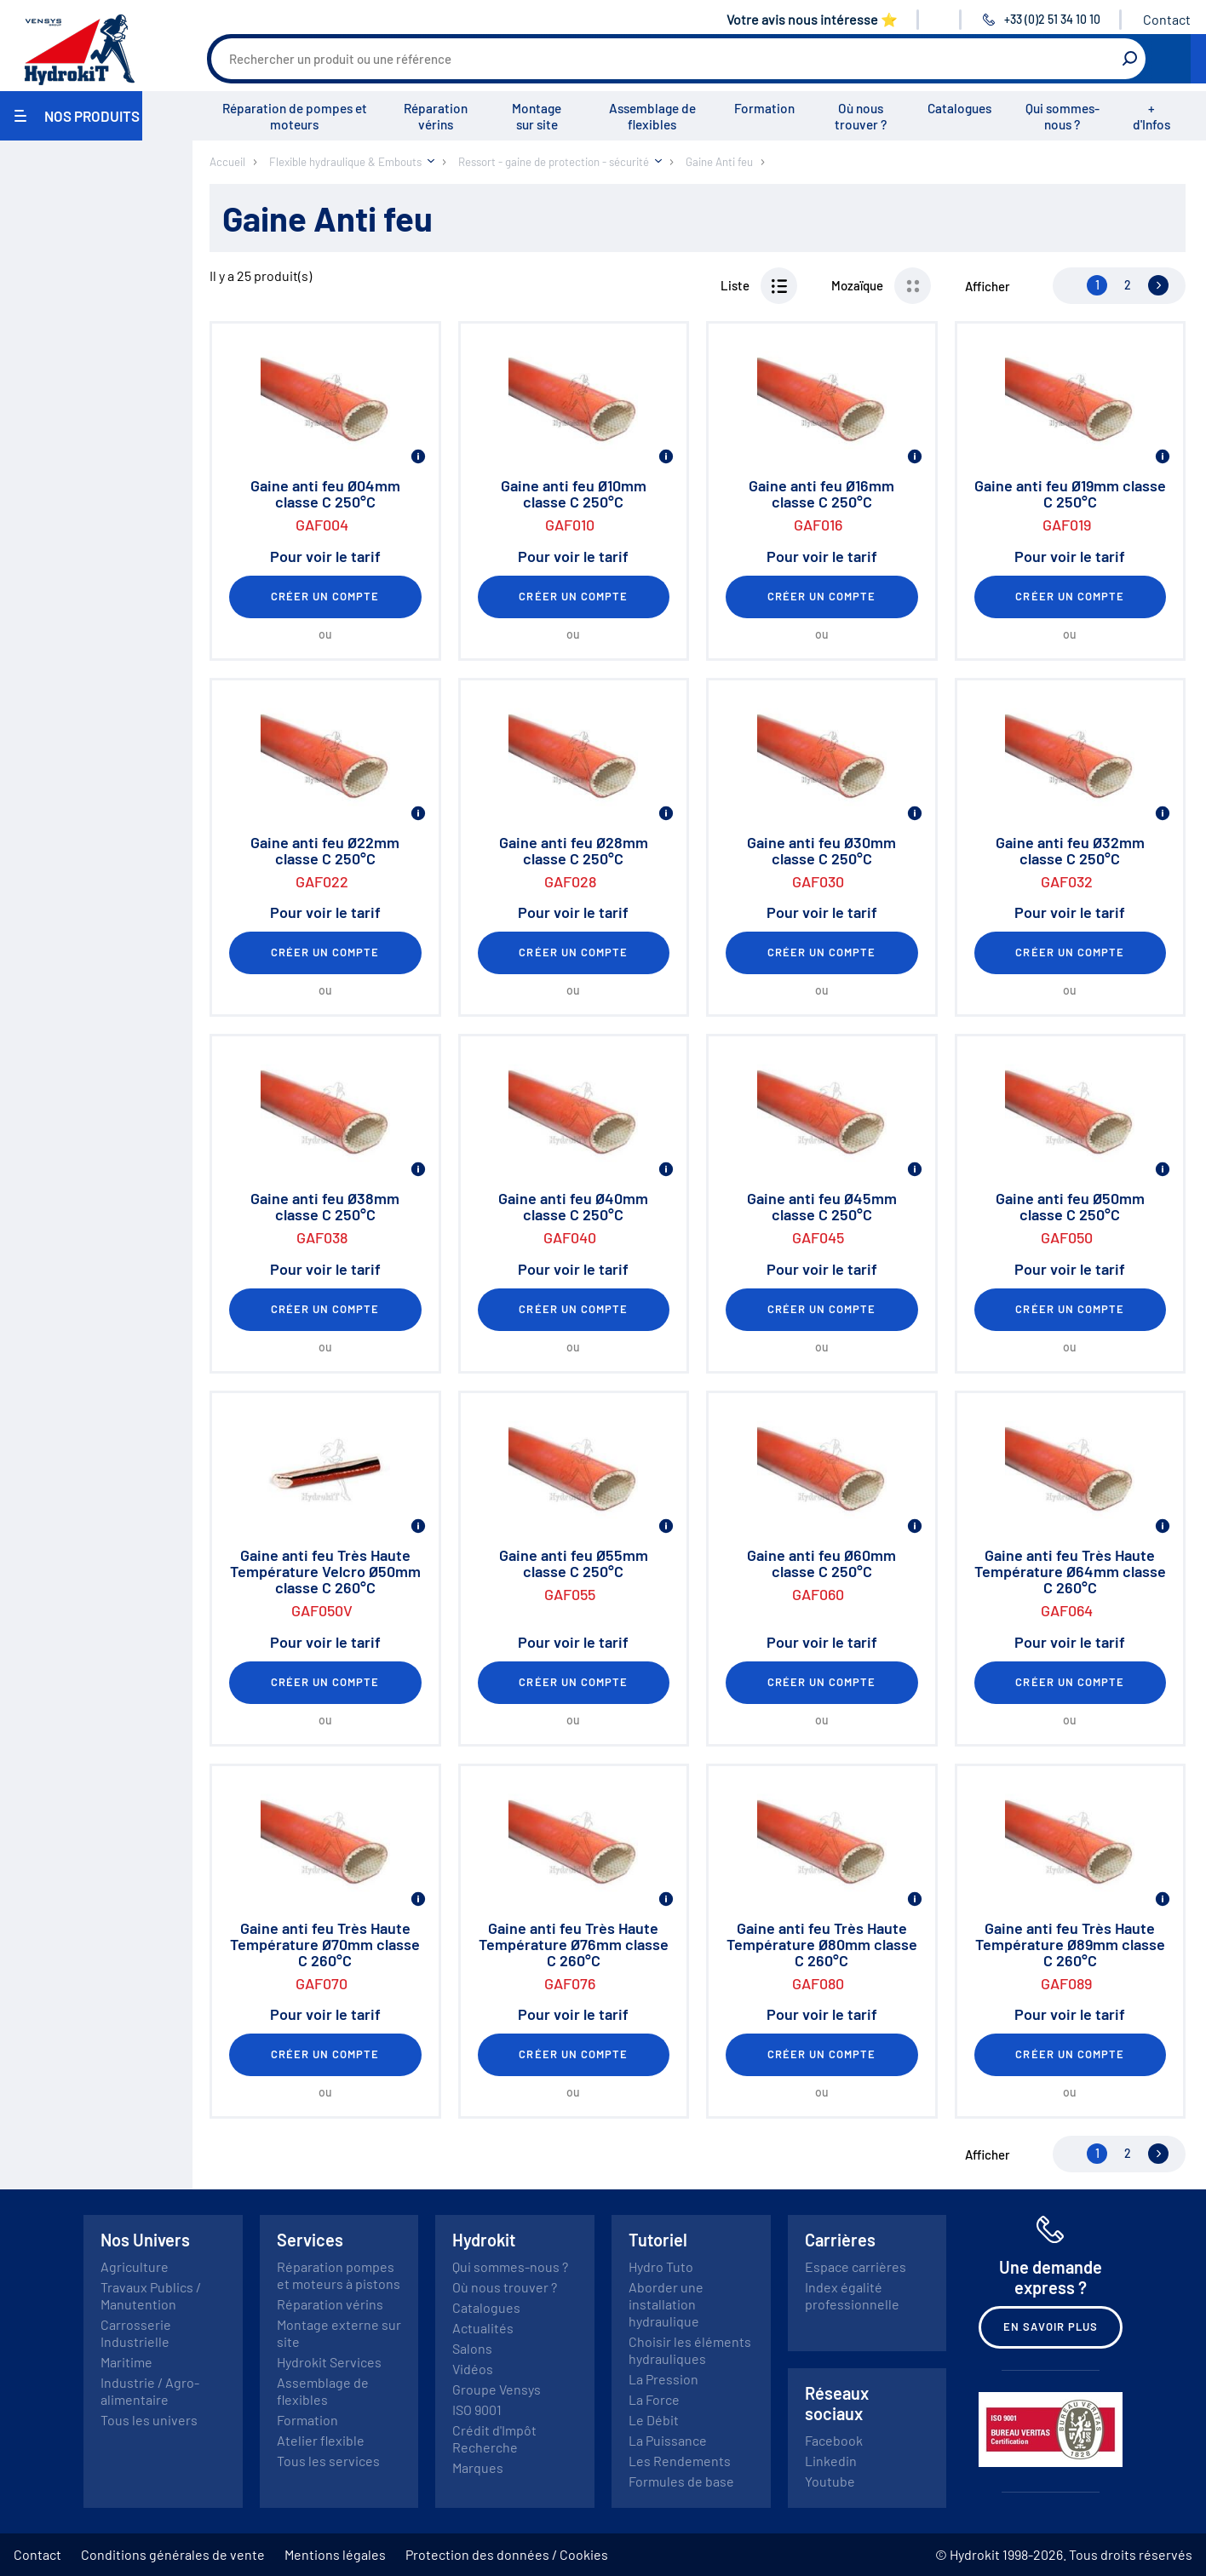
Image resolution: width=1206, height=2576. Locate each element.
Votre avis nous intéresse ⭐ (812, 19)
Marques (477, 2467)
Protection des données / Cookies (506, 2554)
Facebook (834, 2440)
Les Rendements (680, 2461)
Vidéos (472, 2369)
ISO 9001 (477, 2409)
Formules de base (681, 2481)
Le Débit (654, 2420)
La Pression (663, 2379)
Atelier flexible (321, 2440)
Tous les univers (149, 2420)
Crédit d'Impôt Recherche (494, 2438)
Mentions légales (335, 2554)
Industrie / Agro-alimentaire (149, 2390)
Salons (472, 2348)
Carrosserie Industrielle (135, 2332)
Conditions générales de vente (173, 2554)
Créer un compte (325, 596)
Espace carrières (855, 2266)
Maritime (126, 2362)
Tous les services (328, 2461)
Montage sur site (536, 116)
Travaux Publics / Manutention (150, 2295)
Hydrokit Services (329, 2362)
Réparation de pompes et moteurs (294, 116)
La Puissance (668, 2440)
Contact (1167, 19)
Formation (764, 108)
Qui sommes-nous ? (1062, 116)
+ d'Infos (1151, 116)
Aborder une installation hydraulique (666, 2304)
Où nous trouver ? (861, 116)
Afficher (987, 286)
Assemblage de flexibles (652, 116)
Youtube (830, 2481)
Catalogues (959, 108)
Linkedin (831, 2461)
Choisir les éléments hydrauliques (690, 2350)
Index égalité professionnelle (852, 2295)
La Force (654, 2399)
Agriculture (134, 2266)
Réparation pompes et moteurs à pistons (338, 2275)
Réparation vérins (436, 116)
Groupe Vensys (496, 2389)
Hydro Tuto (661, 2266)
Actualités (483, 2328)
